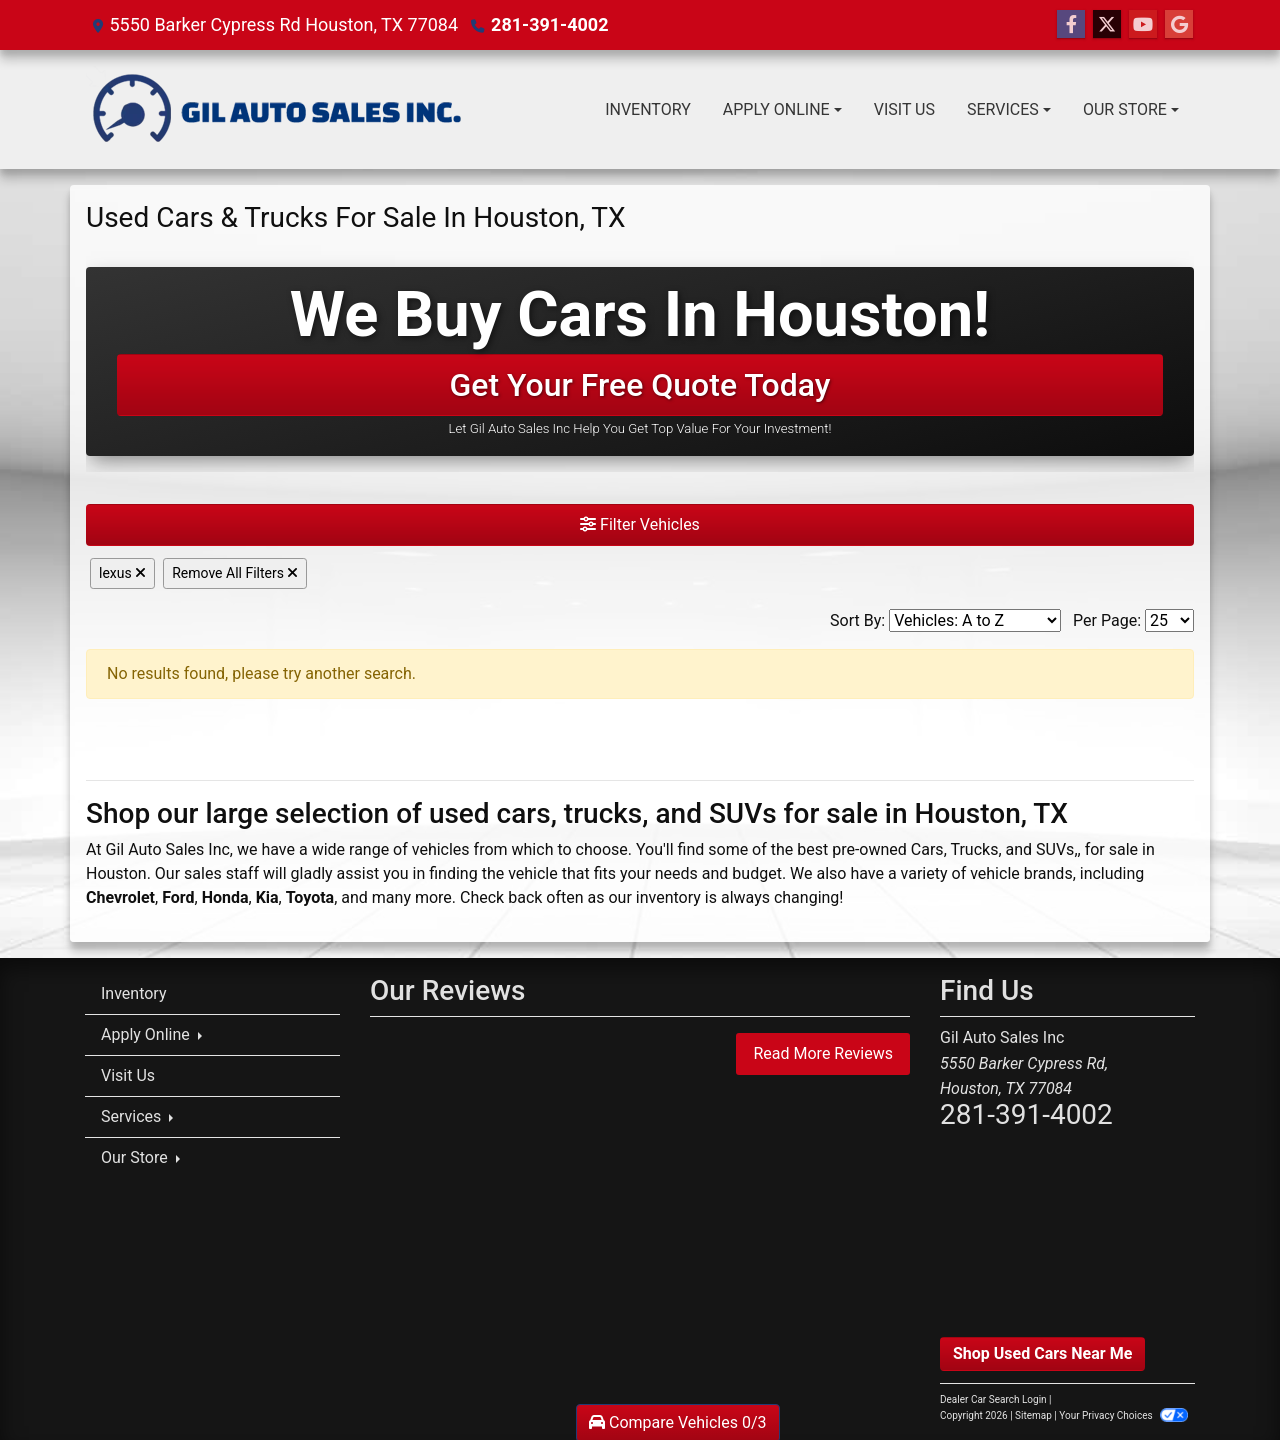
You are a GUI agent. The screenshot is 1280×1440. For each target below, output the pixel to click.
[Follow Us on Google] (1179, 25)
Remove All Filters (235, 573)
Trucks (974, 849)
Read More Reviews (823, 1053)
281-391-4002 (549, 24)
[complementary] (1220, 1380)
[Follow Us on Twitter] (1107, 25)
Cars (927, 849)
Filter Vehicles (640, 524)
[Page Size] (1169, 620)
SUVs (1055, 849)
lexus (122, 573)
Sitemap (1033, 1415)
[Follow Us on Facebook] (1071, 25)
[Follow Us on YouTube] (1143, 25)
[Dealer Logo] (276, 109)
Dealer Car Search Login (993, 1399)
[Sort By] (975, 620)
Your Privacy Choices (1123, 1415)
